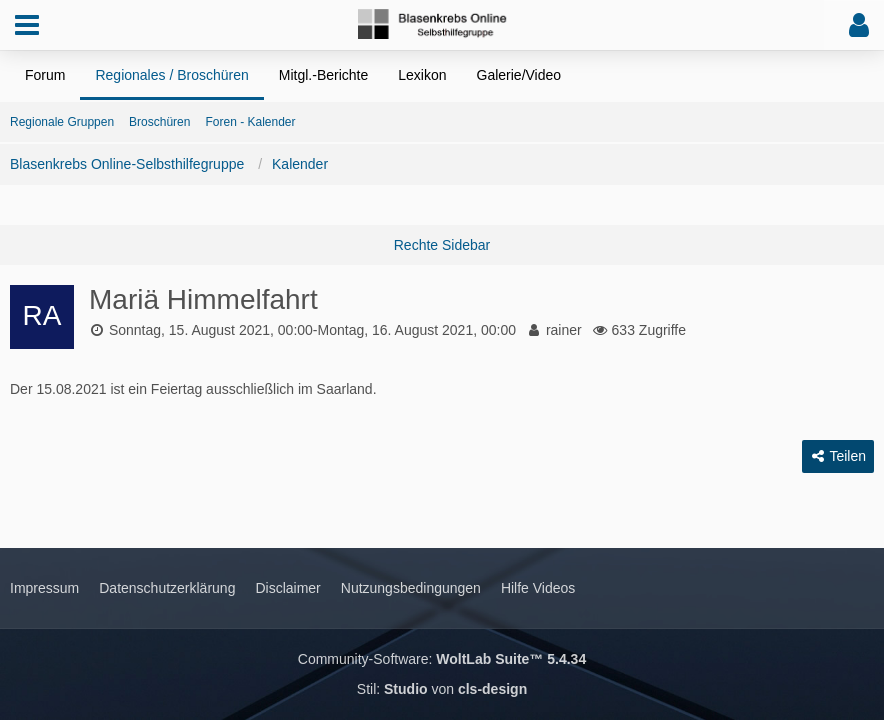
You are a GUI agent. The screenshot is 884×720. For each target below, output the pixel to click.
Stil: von (442, 689)
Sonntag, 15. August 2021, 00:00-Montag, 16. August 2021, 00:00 (312, 330)
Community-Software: (442, 659)
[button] (27, 25)
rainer (564, 330)
